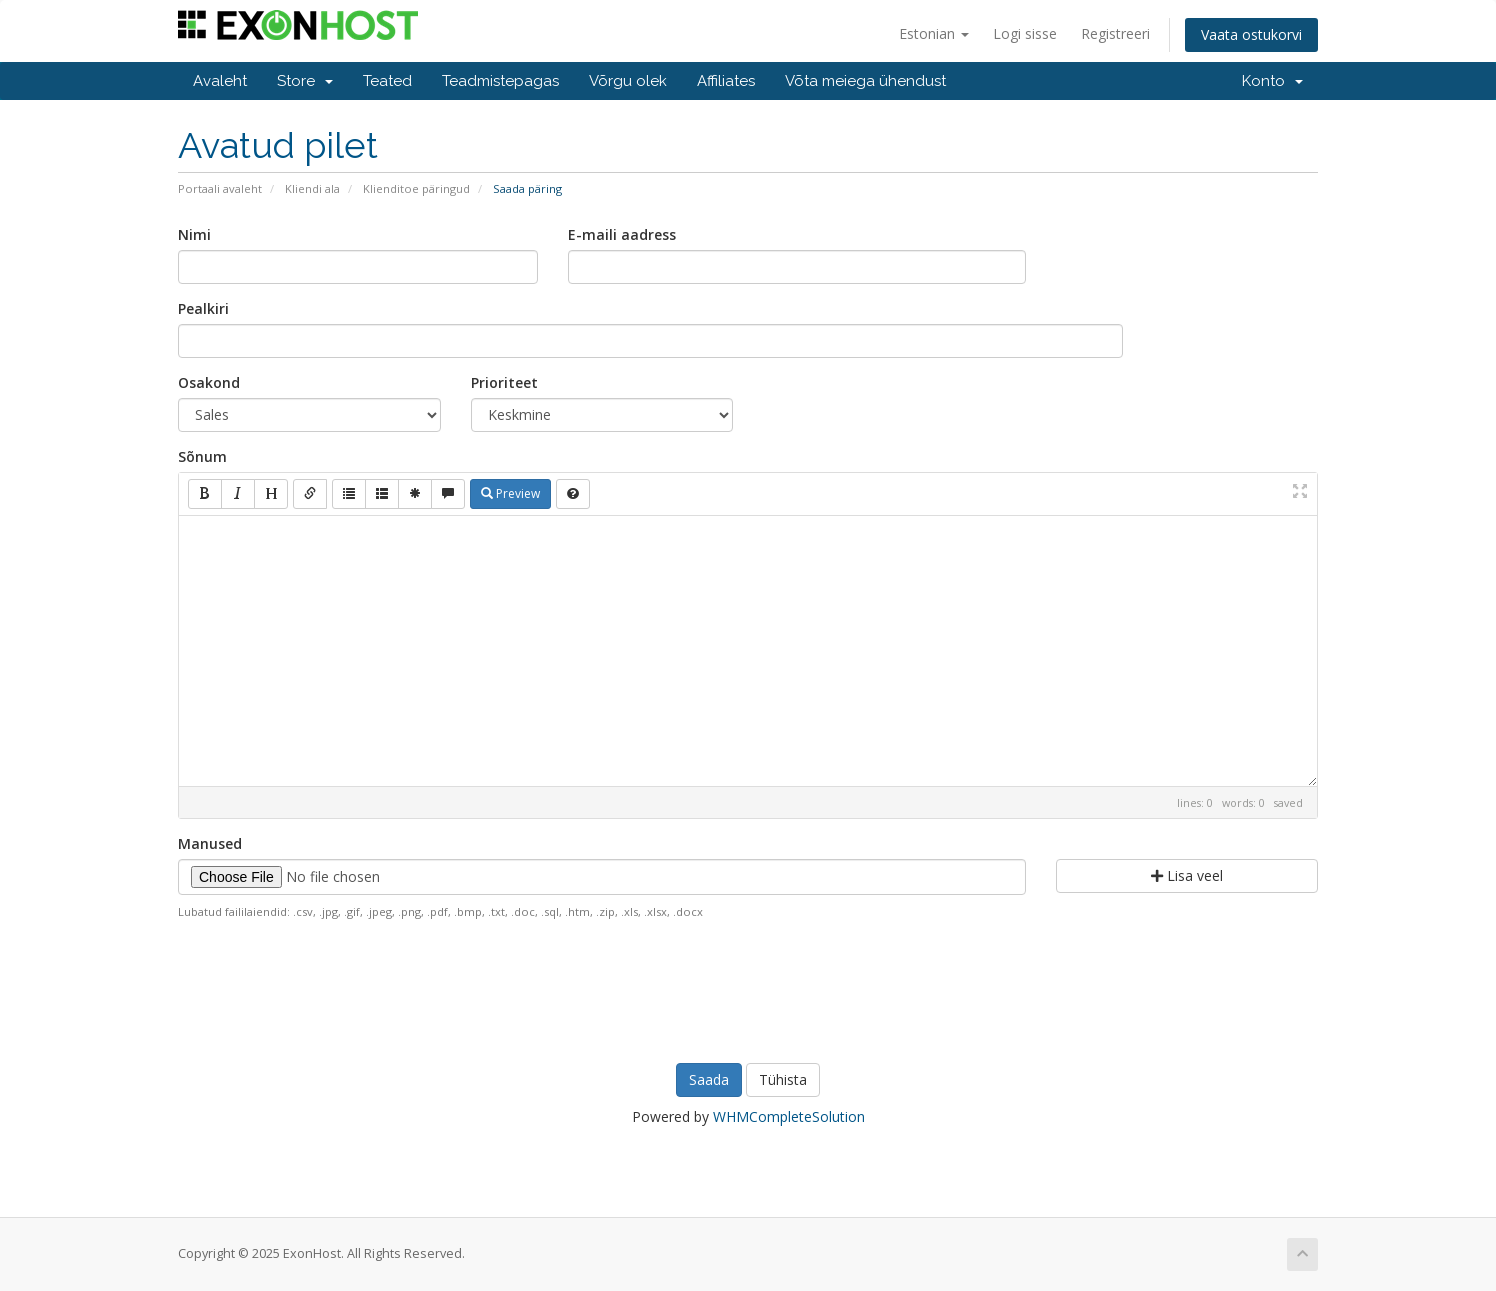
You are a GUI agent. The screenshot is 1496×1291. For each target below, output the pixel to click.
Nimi (194, 234)
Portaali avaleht (220, 188)
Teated (387, 81)
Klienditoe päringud (416, 188)
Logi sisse (1025, 33)
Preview (510, 493)
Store (305, 81)
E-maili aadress (622, 234)
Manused (210, 843)
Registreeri (1115, 33)
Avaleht (220, 81)
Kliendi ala (312, 188)
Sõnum (202, 456)
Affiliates (726, 81)
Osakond (209, 382)
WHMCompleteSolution (789, 1116)
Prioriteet (504, 382)
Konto (1272, 81)
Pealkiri (203, 308)
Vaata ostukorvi (1251, 34)
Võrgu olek (628, 81)
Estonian (934, 33)
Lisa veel (1187, 875)
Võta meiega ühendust (865, 81)
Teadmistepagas (500, 81)
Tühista (783, 1079)
